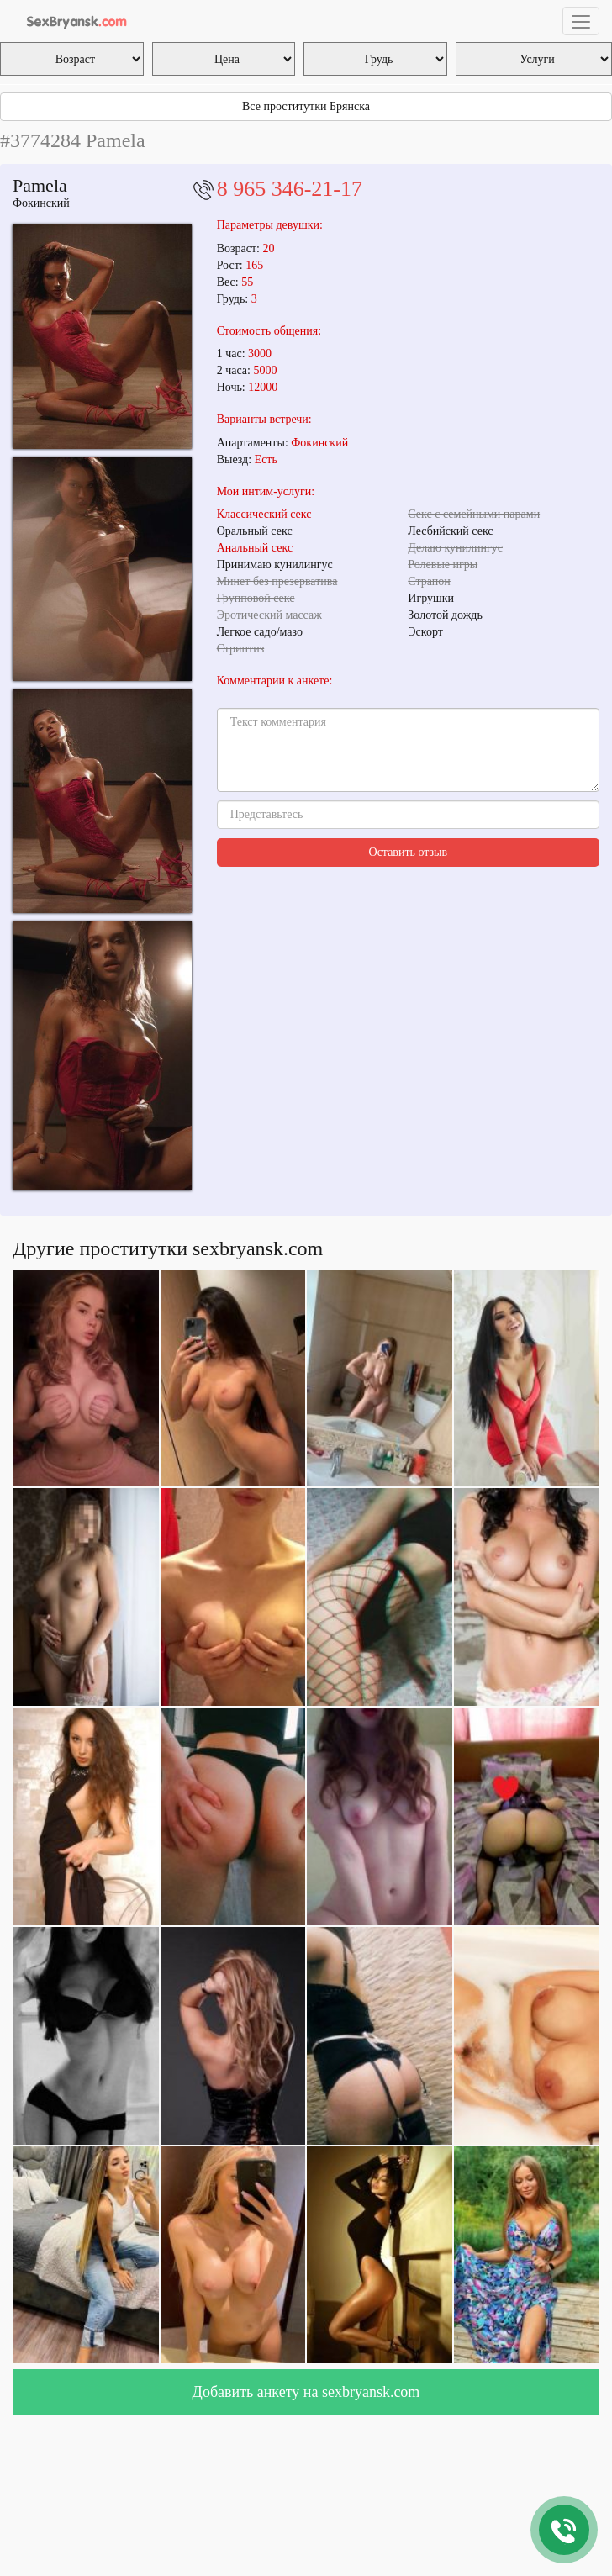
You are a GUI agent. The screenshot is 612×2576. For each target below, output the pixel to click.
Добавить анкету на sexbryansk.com (306, 2391)
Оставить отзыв (408, 852)
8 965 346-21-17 (289, 189)
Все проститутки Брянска (306, 106)
